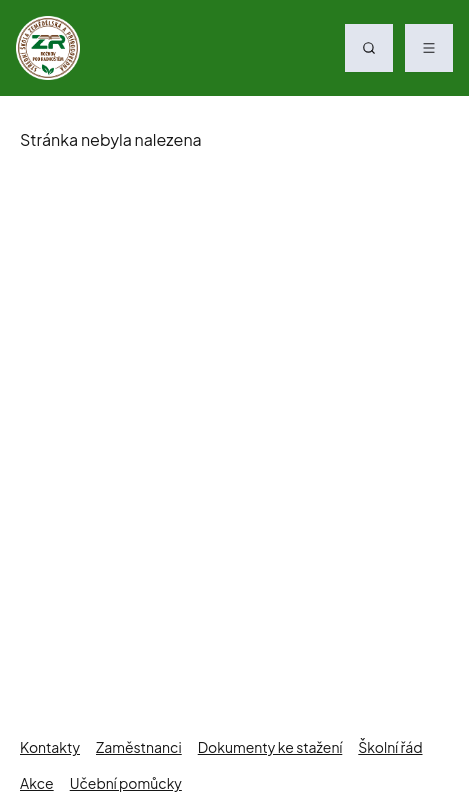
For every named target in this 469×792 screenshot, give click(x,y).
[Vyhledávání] (369, 48)
